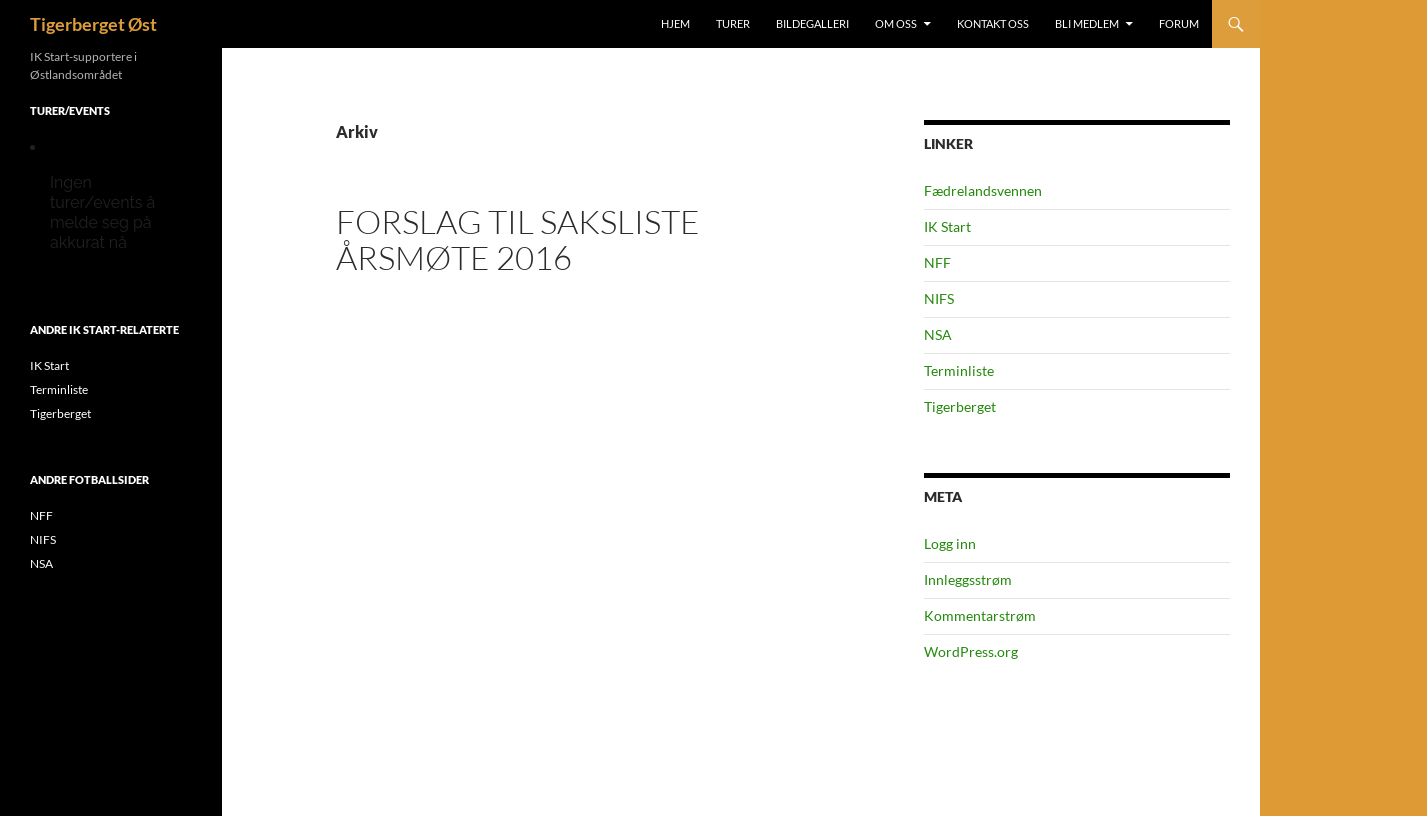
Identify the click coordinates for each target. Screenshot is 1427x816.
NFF (937, 262)
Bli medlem (1087, 23)
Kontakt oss (993, 23)
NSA (938, 334)
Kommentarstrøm (980, 615)
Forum (1179, 23)
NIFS (939, 298)
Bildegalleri (812, 23)
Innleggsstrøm (968, 579)
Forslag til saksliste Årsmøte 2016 (518, 239)
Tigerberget (960, 406)
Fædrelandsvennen (983, 190)
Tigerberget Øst (93, 24)
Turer (733, 23)
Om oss (896, 23)
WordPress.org (971, 651)
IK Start (947, 226)
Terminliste (959, 370)
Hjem (675, 23)
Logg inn (950, 543)
